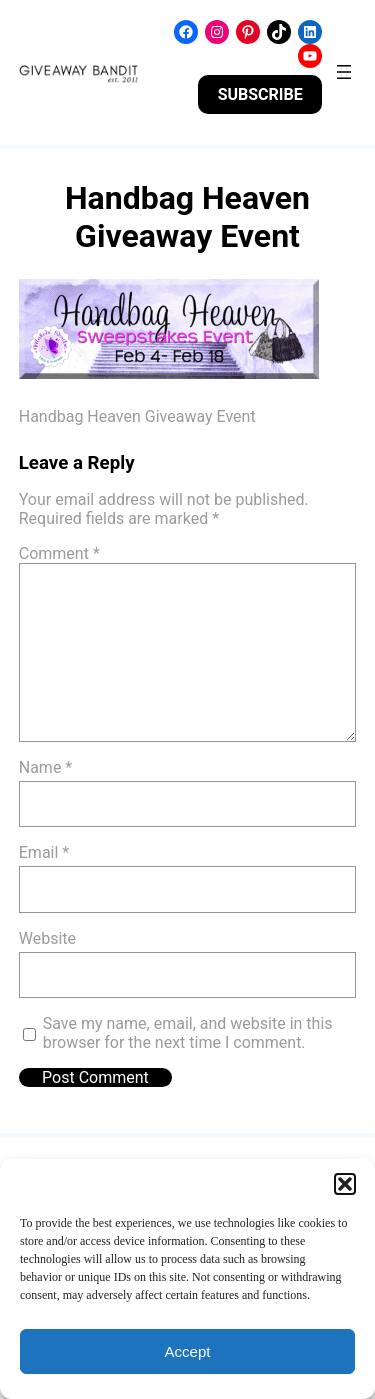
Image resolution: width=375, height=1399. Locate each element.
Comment (59, 553)
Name (46, 767)
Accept (188, 1351)
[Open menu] (344, 72)
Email (44, 852)
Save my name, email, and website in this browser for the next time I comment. (188, 1033)
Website (47, 938)
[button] (345, 1184)
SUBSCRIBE (260, 94)
